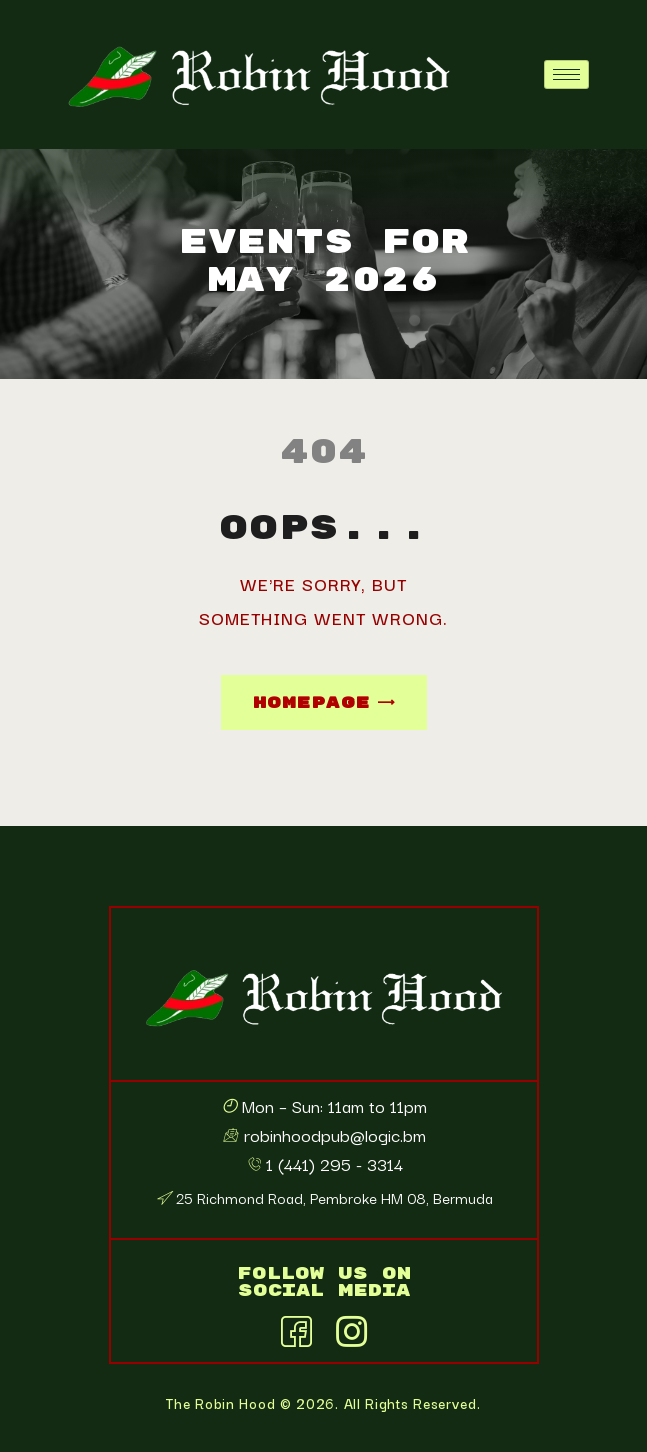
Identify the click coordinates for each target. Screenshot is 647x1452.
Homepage (311, 703)
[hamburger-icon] (566, 74)
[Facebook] (296, 1328)
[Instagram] (351, 1328)
